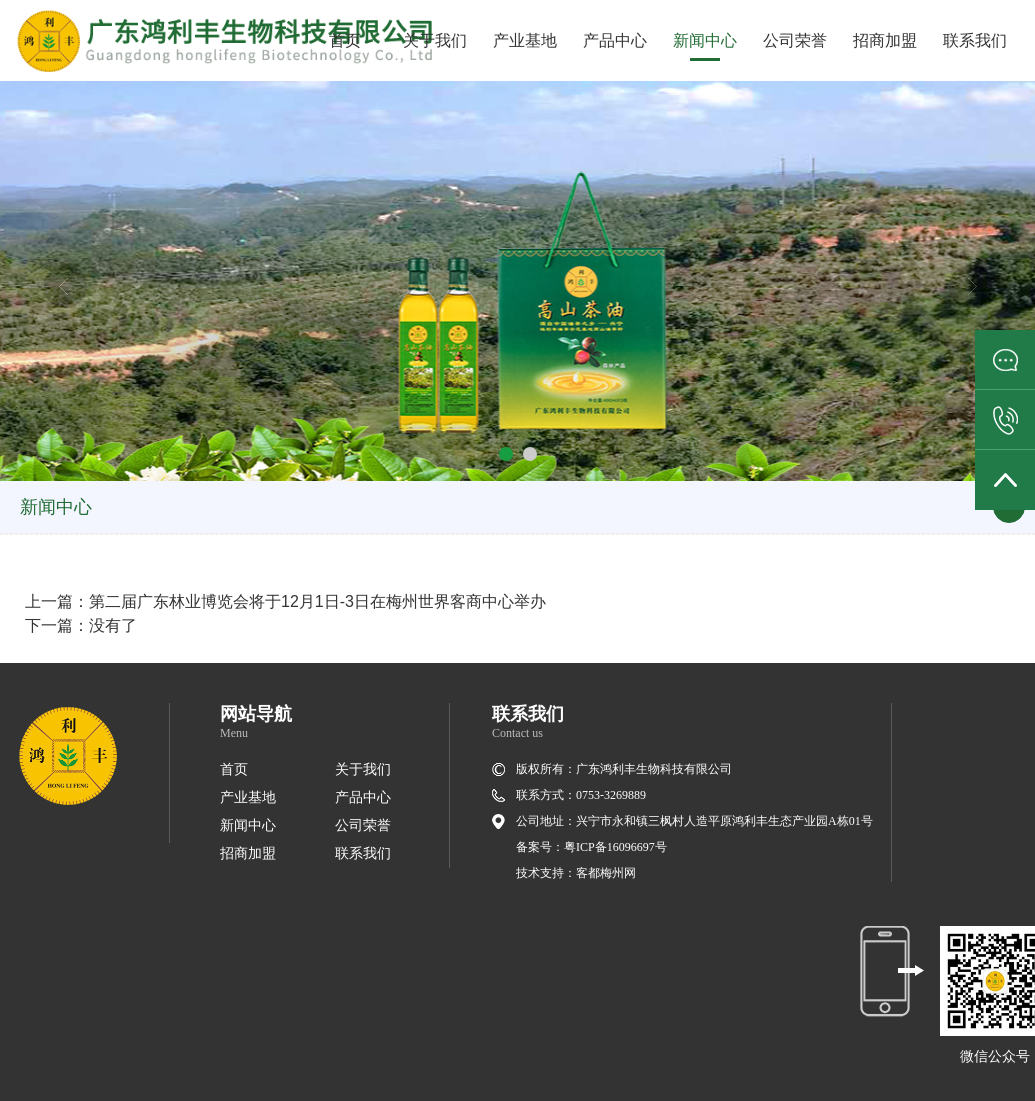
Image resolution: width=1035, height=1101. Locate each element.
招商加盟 (885, 40)
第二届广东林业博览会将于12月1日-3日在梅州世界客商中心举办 (317, 601)
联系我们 (975, 40)
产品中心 (615, 40)
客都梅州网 (606, 873)
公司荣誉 (795, 40)
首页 (345, 40)
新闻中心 (705, 40)
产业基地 (525, 40)
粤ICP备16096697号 (615, 847)
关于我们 (435, 40)
